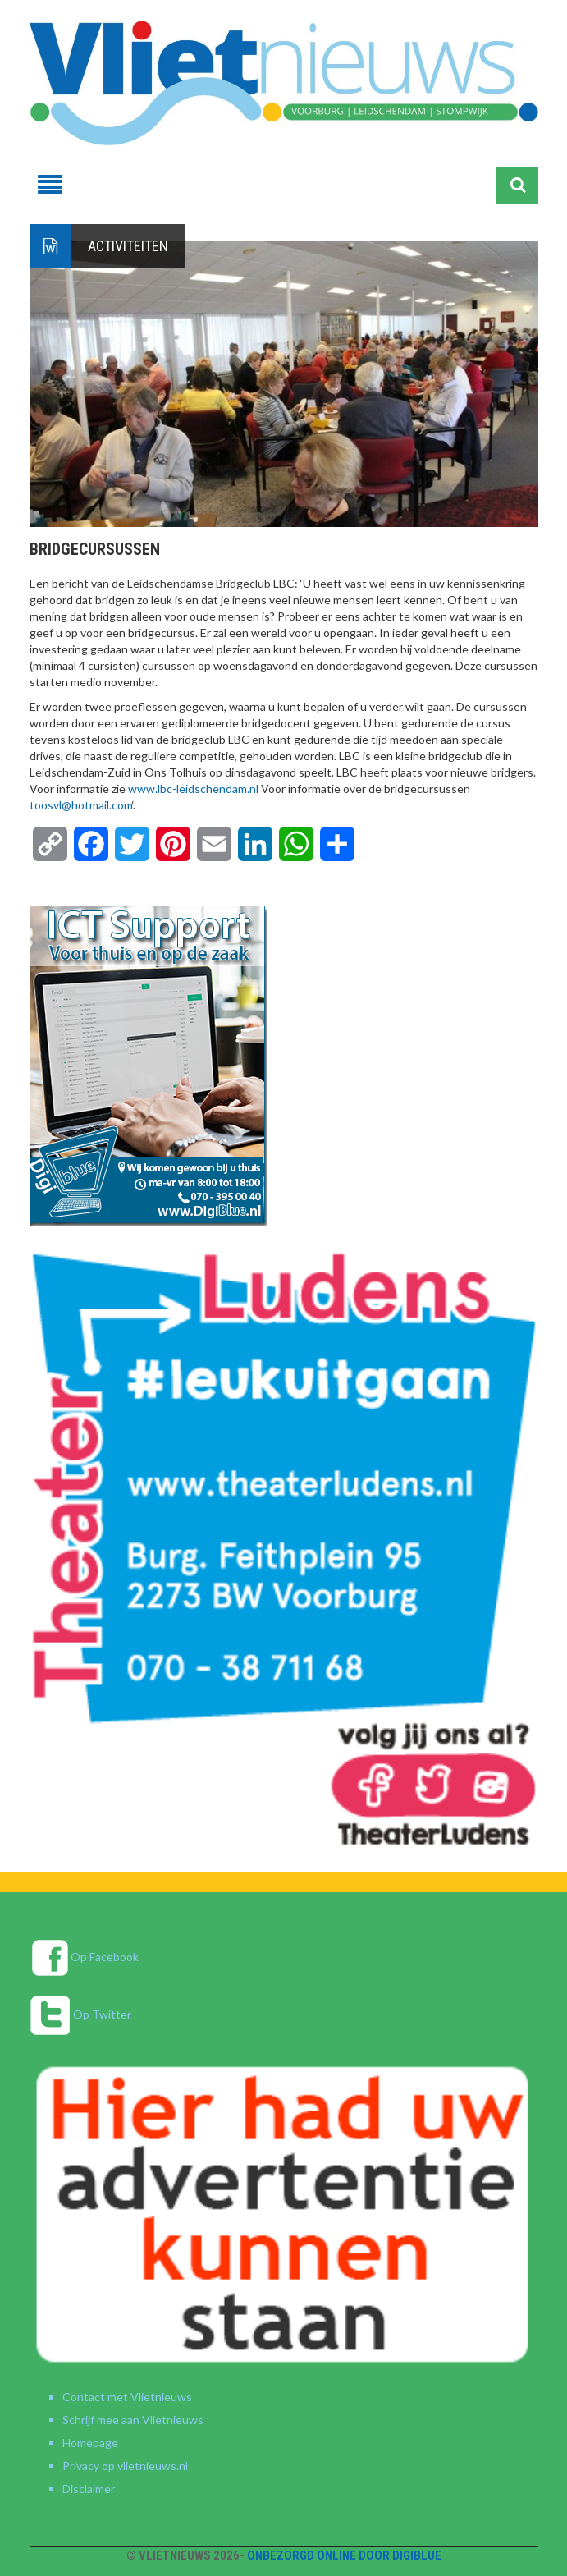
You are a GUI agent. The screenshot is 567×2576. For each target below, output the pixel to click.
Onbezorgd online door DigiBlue (344, 2555)
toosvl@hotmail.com (81, 805)
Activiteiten (128, 245)
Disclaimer (88, 2489)
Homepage (90, 2443)
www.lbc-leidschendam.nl (193, 788)
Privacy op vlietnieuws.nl (125, 2466)
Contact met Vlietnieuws (127, 2397)
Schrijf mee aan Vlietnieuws (132, 2420)
